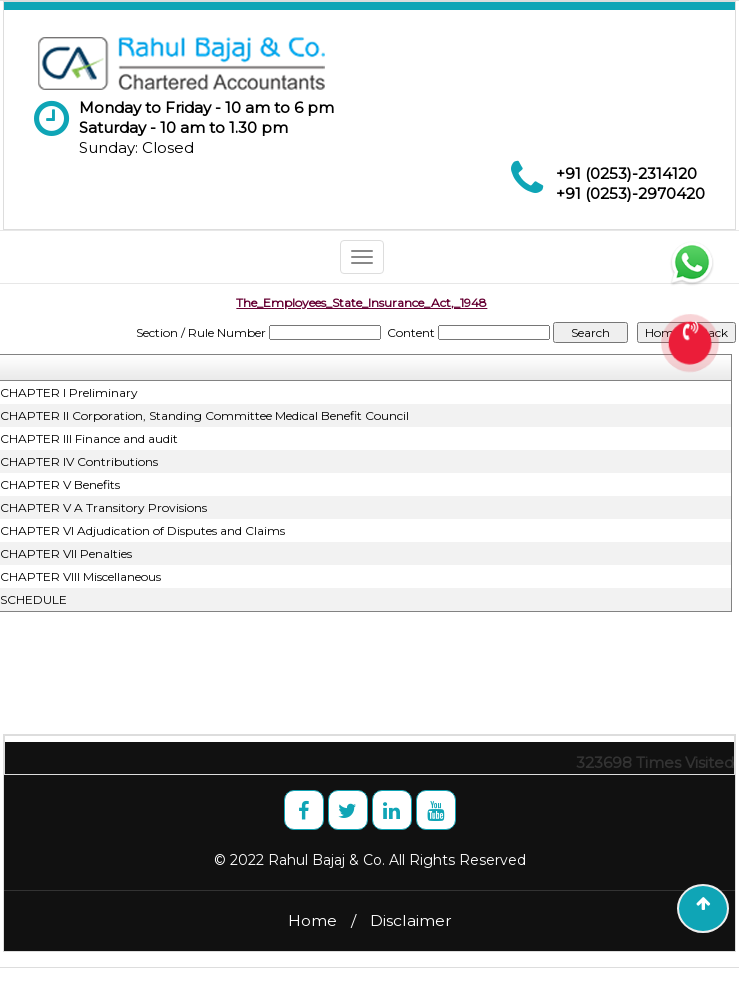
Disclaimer (411, 920)
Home (312, 920)
